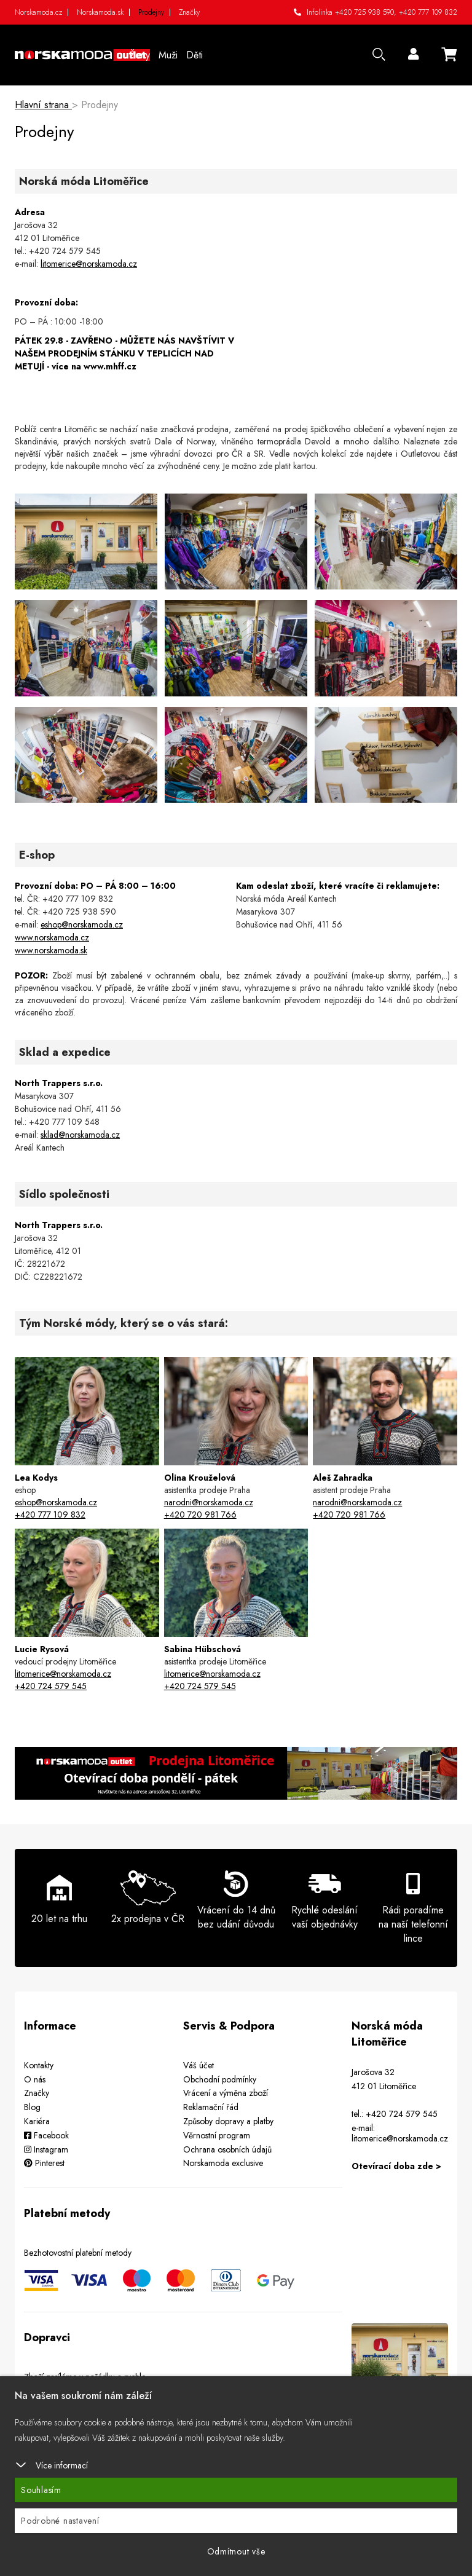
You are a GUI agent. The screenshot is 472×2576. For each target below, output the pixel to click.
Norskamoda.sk (100, 12)
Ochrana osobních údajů (227, 2149)
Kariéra (37, 2121)
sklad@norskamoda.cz (80, 1134)
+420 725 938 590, (365, 12)
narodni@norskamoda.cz (208, 1502)
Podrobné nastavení (60, 2521)
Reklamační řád (210, 2107)
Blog (32, 2107)
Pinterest (44, 2163)
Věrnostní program (216, 2135)
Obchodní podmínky (219, 2079)
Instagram (46, 2149)
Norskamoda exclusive (223, 2163)
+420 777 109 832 (428, 12)
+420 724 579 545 (51, 1686)
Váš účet (198, 2065)
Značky (189, 12)
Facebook (46, 2135)
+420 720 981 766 (200, 1514)
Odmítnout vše (236, 2551)
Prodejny (151, 12)
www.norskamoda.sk (51, 950)
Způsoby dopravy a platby (228, 2121)
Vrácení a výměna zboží (225, 2093)
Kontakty (38, 2065)
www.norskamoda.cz (52, 937)
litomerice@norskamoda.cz (89, 264)
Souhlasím (41, 2490)
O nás (34, 2079)
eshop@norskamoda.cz (82, 924)
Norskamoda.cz (38, 12)
